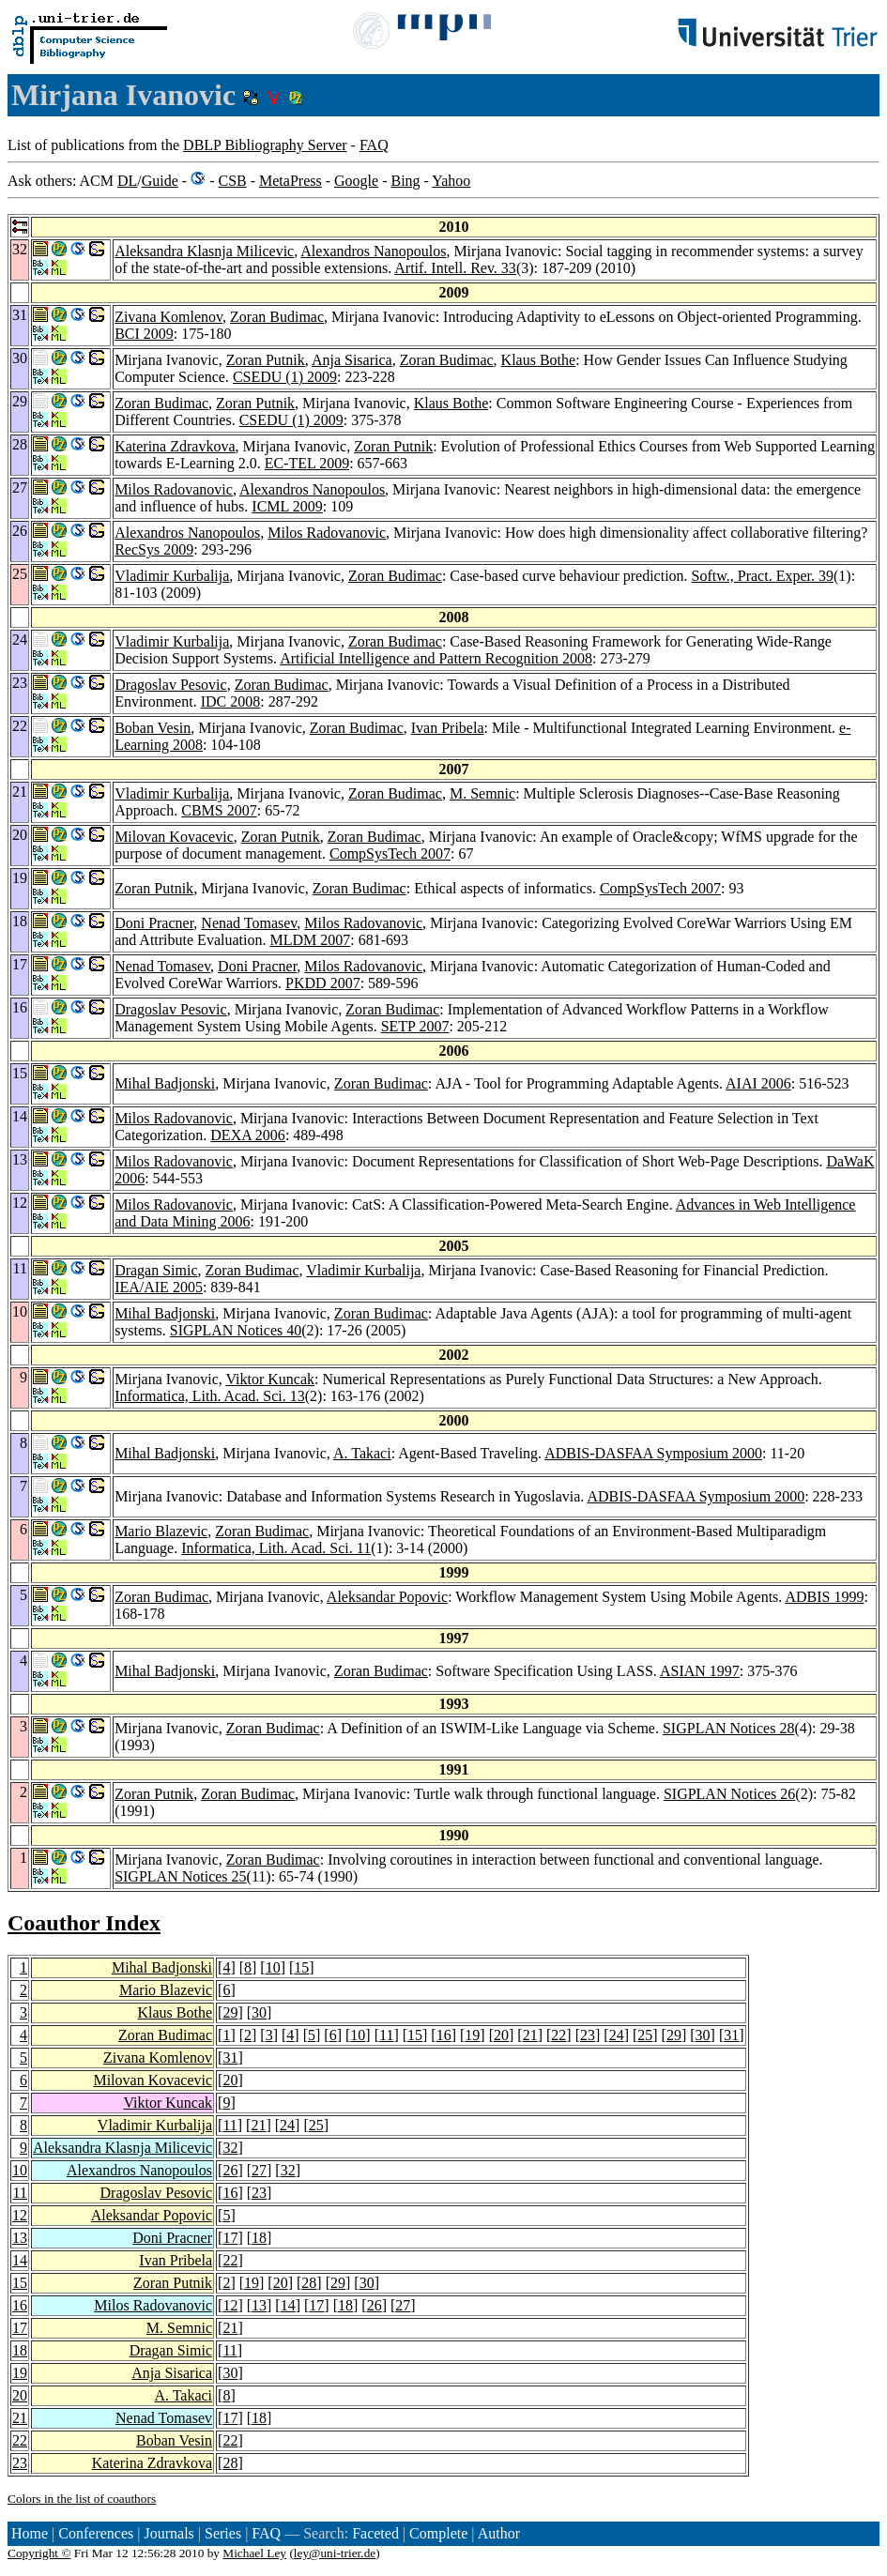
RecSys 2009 (154, 549)
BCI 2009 (144, 334)
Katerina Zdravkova (175, 446)
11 (386, 2035)
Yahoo (451, 181)
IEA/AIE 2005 (159, 1287)
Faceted (375, 2533)
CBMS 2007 (218, 810)
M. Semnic (482, 793)
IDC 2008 (231, 701)
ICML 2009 (287, 506)
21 (530, 2035)
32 (229, 2148)
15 (301, 1967)
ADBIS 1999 (824, 1597)
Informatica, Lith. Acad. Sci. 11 (276, 1548)
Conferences (95, 2533)
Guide (160, 181)
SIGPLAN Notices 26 (729, 1794)
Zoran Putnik (265, 360)
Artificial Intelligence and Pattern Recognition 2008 (436, 658)
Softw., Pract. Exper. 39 (762, 576)
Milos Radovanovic (174, 489)
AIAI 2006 (758, 1083)
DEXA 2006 (247, 1135)
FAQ (374, 145)
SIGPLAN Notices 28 (728, 1728)
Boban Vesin (153, 728)
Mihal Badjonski (165, 1083)
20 (501, 2035)
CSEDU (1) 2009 (285, 377)
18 (259, 2238)
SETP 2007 (415, 1026)
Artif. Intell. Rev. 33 (455, 268)
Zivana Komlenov (168, 317)
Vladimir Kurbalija (172, 576)
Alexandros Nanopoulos (373, 251)
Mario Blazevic (161, 1531)
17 (229, 2238)
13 (19, 2238)
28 (308, 2283)
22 (558, 2035)
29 (229, 2012)
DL (127, 181)
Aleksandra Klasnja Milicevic (204, 251)
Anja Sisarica (352, 360)
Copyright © (39, 2553)
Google (356, 181)
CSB (232, 181)
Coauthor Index (84, 1923)
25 (644, 2035)
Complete (438, 2533)
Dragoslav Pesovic (171, 685)
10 (273, 1967)
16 (443, 2035)
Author (499, 2533)
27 (259, 2170)
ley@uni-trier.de (334, 2553)
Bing (405, 181)
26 (229, 2170)
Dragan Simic (156, 1270)
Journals (168, 2533)
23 (587, 2035)
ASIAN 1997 (700, 1671)
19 (472, 2035)
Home (29, 2533)
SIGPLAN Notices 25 (180, 1876)
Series (223, 2533)
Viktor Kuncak (269, 1379)
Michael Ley (254, 2553)
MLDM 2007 (309, 940)
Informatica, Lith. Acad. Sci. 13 (210, 1396)
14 (19, 2260)
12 (19, 2215)
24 (616, 2035)
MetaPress (290, 181)
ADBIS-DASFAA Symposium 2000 (653, 1453)
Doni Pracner (154, 923)
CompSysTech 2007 (390, 853)
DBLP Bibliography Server (265, 145)
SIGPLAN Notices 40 (235, 1330)
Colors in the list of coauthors (82, 2499)
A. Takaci (362, 1453)
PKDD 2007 (322, 983)
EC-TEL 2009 (307, 463)
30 (259, 2012)
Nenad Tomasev (249, 923)
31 (731, 2035)
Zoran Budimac (277, 317)
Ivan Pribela (447, 728)
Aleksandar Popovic (387, 1597)
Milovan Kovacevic (174, 837)
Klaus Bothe (538, 360)
